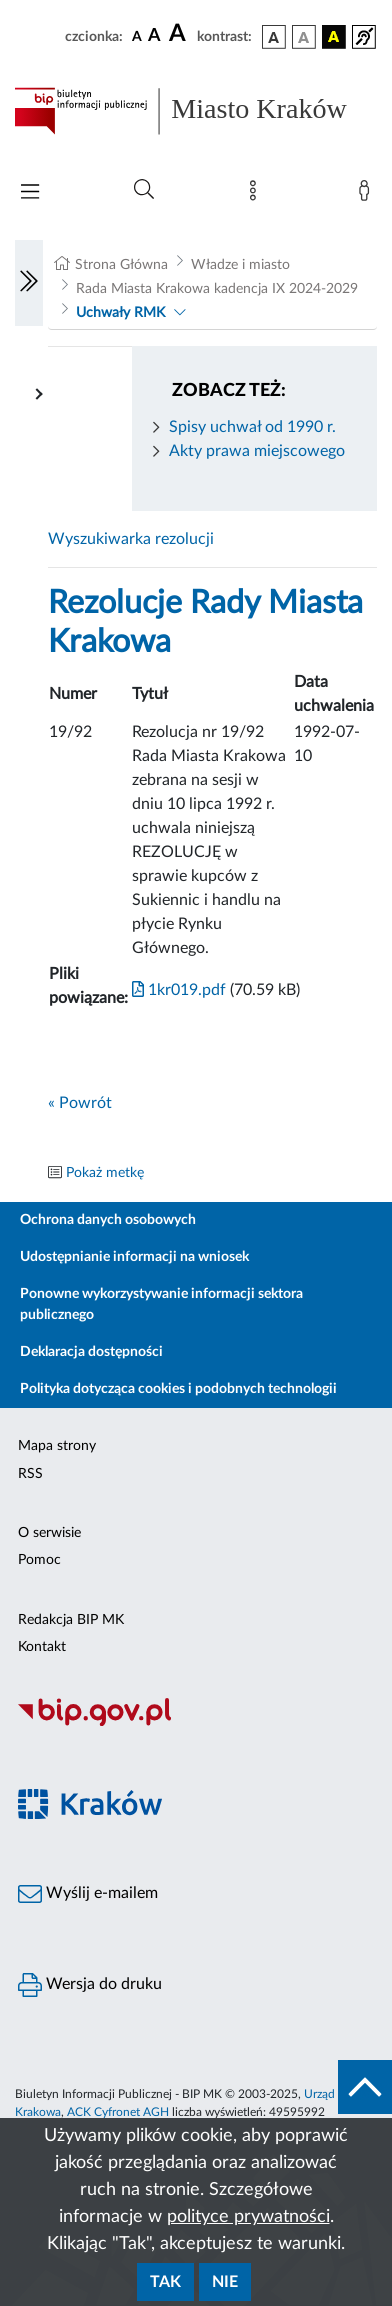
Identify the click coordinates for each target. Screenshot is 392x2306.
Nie (225, 2282)
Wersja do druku (90, 1985)
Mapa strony (57, 1446)
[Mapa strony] (257, 195)
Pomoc (39, 1560)
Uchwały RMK (120, 313)
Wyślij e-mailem (88, 1894)
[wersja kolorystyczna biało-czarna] (304, 37)
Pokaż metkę (105, 1173)
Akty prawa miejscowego (257, 451)
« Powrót (80, 1103)
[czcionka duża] (180, 34)
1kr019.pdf (179, 990)
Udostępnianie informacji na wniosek (134, 1257)
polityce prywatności (248, 2217)
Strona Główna (121, 265)
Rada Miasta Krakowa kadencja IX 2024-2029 (217, 289)
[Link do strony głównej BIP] (196, 111)
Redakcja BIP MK (71, 1620)
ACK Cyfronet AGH (118, 2112)
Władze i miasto (240, 265)
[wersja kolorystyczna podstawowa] (274, 37)
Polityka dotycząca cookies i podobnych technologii (178, 1389)
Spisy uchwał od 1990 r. (252, 427)
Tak (165, 2282)
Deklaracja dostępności (91, 1352)
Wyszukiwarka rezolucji (131, 539)
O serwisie (49, 1533)
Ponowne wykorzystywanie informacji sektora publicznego (161, 1304)
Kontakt (42, 1647)
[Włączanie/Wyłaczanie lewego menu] (29, 283)
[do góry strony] (365, 2087)
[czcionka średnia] (154, 36)
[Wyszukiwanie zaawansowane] (144, 190)
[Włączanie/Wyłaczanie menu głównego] (30, 193)
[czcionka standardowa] (137, 36)
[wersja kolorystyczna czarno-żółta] (334, 37)
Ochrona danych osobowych (108, 1220)
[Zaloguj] (368, 195)
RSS (30, 1474)
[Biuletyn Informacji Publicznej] (196, 1723)
